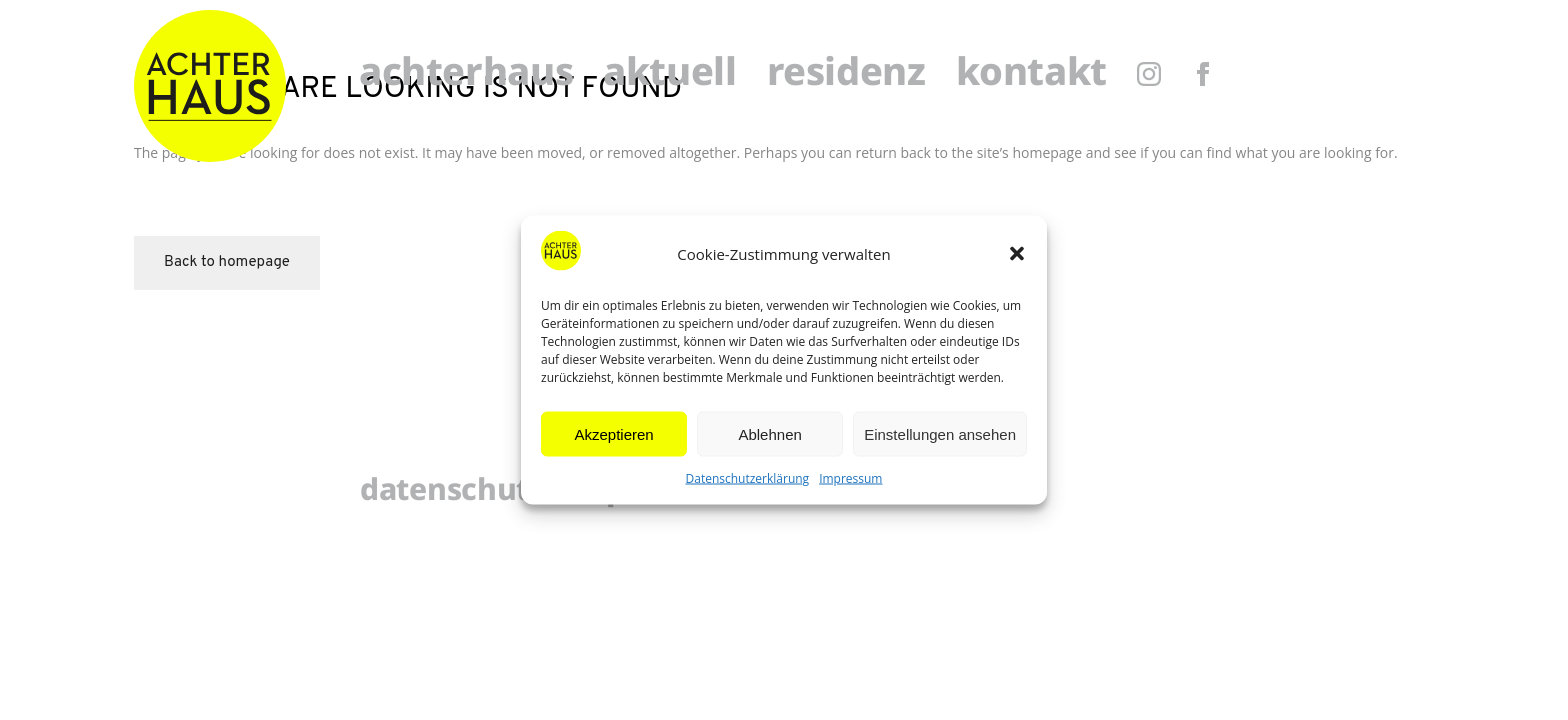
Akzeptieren (613, 433)
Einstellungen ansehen (940, 433)
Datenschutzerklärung (748, 478)
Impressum (850, 478)
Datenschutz (452, 492)
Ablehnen (769, 433)
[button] (1017, 254)
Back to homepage (227, 262)
